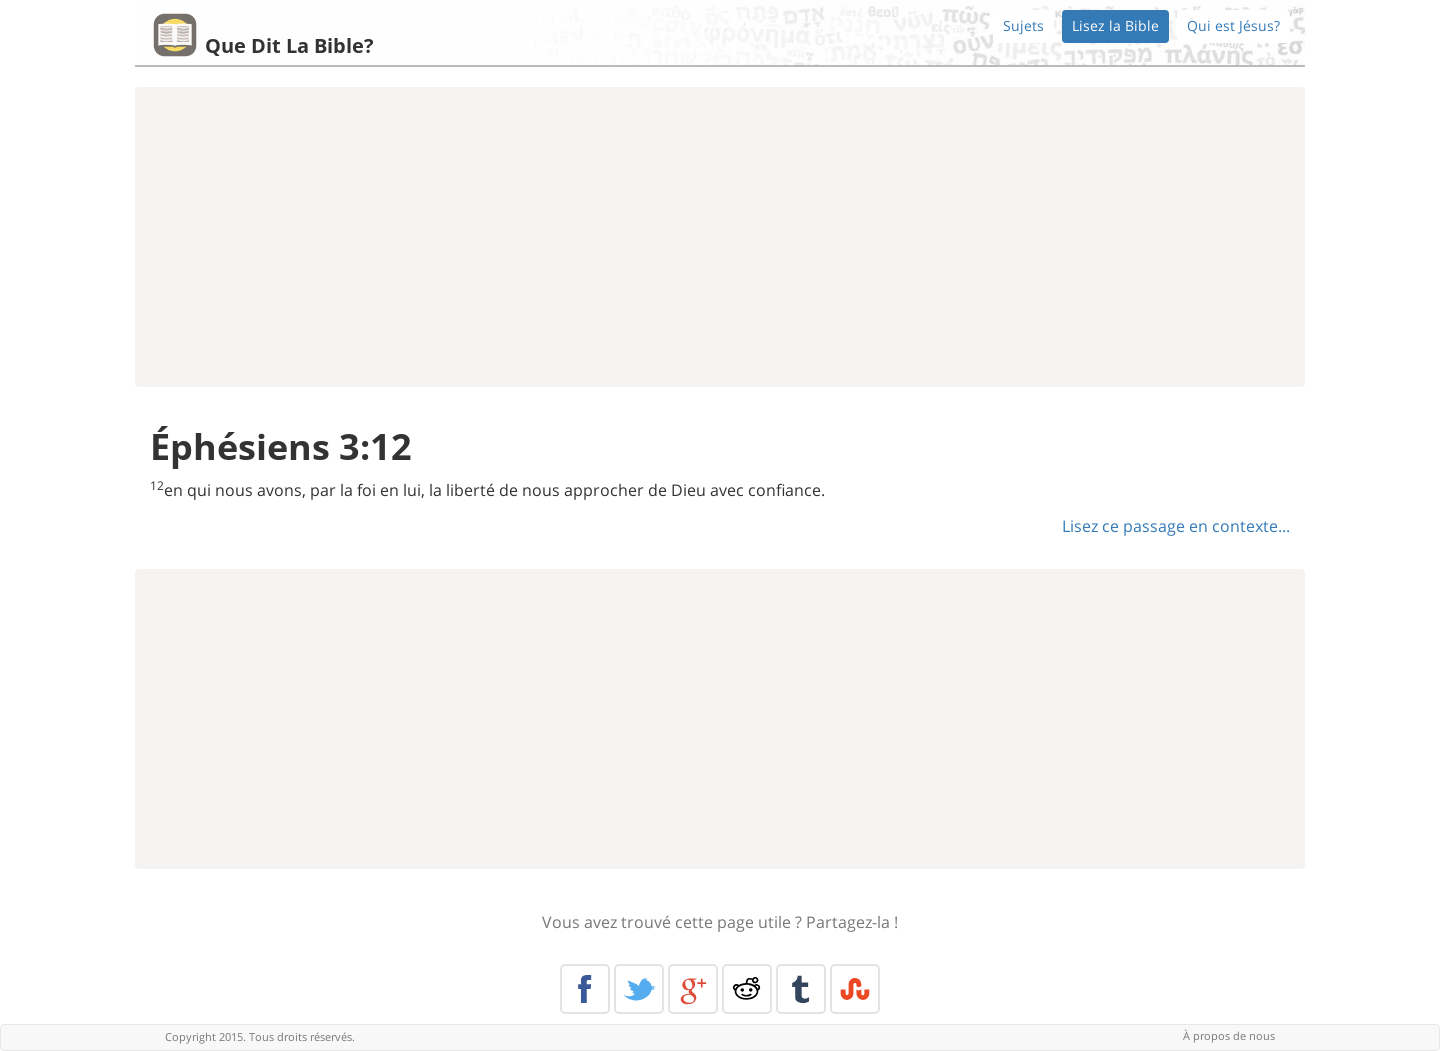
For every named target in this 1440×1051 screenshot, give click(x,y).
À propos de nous (1229, 1035)
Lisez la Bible (1115, 25)
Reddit (747, 989)
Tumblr (801, 989)
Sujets (1023, 25)
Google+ (693, 989)
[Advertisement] (720, 237)
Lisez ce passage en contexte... (1176, 526)
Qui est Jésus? (1233, 25)
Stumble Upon (855, 989)
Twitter (639, 989)
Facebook (585, 989)
